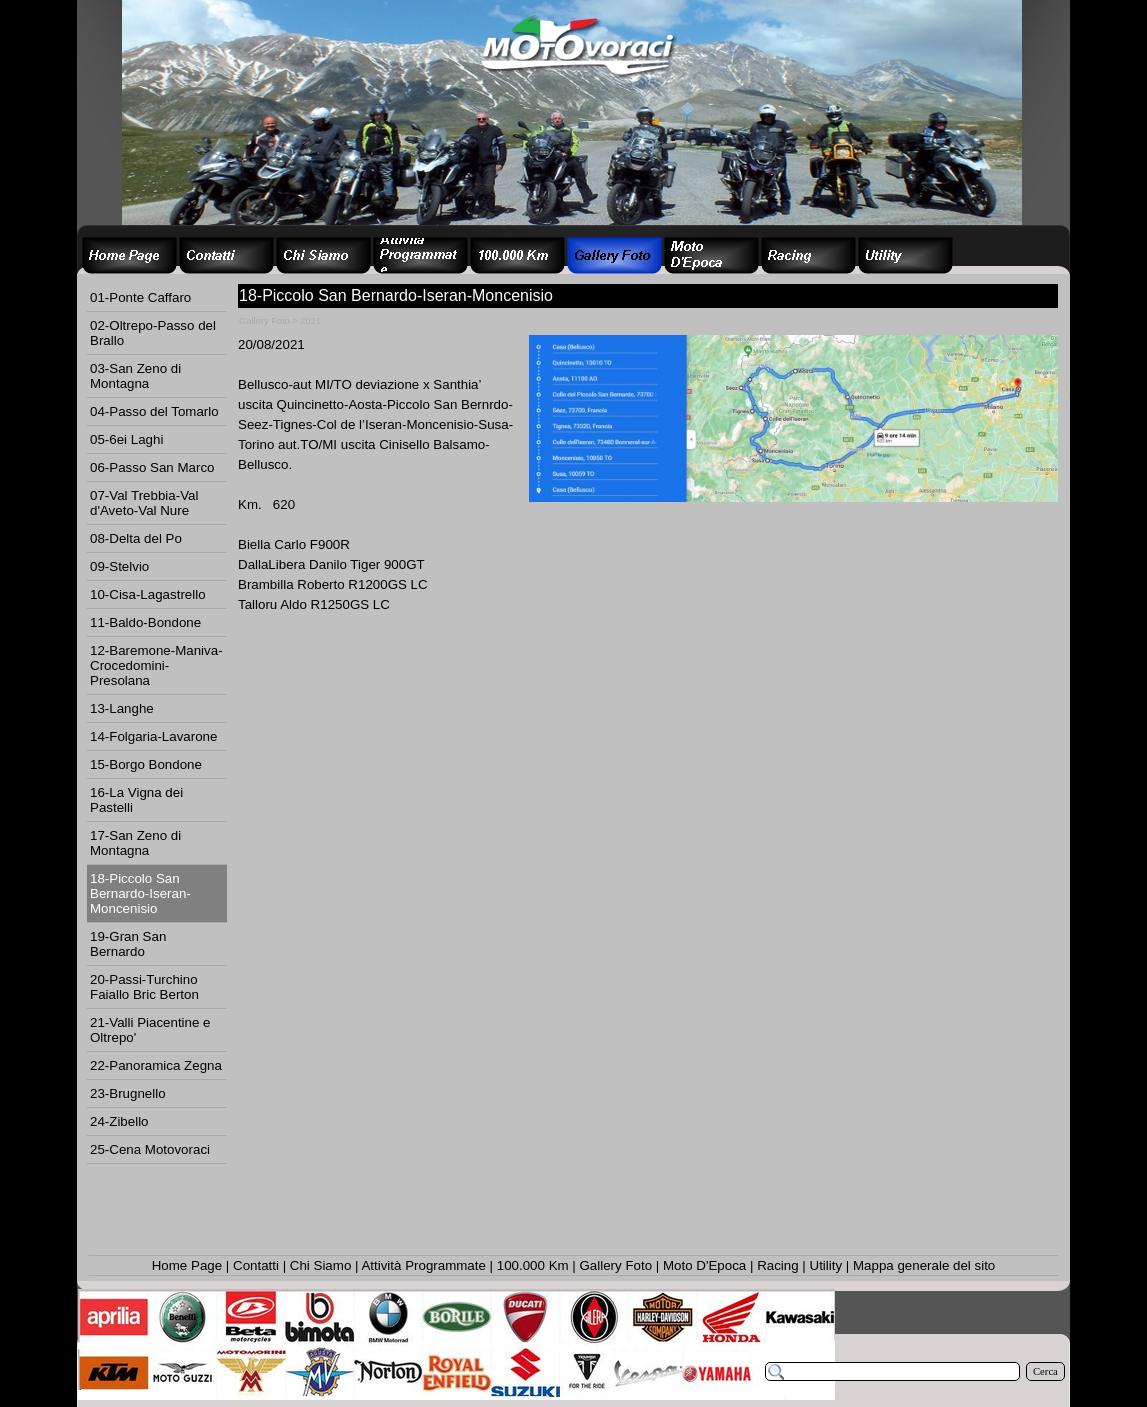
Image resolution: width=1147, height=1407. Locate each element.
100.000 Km (533, 1265)
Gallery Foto (616, 1265)
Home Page (187, 1265)
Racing (778, 1265)
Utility (826, 1265)
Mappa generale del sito (924, 1265)
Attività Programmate (423, 1265)
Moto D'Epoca (704, 1265)
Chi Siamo (320, 1265)
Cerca (1045, 1371)
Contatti (256, 1265)
